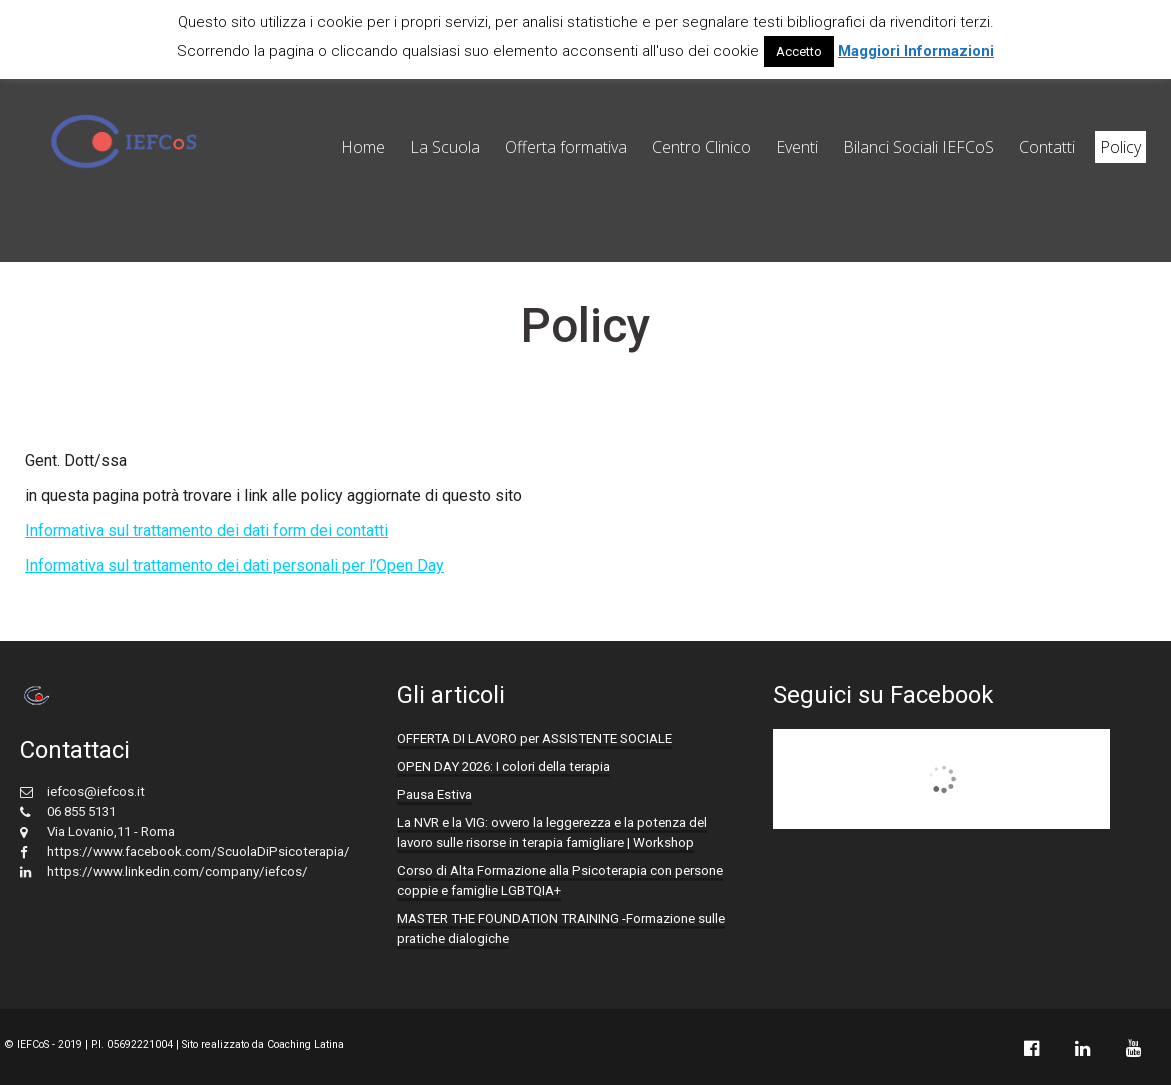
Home (363, 147)
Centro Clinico (701, 147)
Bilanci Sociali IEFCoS (918, 147)
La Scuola (445, 147)
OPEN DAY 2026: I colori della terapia (503, 766)
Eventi (797, 147)
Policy (1120, 147)
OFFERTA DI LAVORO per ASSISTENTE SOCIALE (534, 738)
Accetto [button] (799, 51)
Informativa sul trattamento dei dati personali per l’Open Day (234, 565)
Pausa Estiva (434, 794)
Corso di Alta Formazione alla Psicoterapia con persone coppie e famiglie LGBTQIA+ (560, 880)
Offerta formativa (566, 147)
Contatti (1047, 147)
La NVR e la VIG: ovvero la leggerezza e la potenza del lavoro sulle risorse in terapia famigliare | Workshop (552, 832)
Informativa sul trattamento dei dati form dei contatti (206, 530)
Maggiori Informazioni (916, 51)
